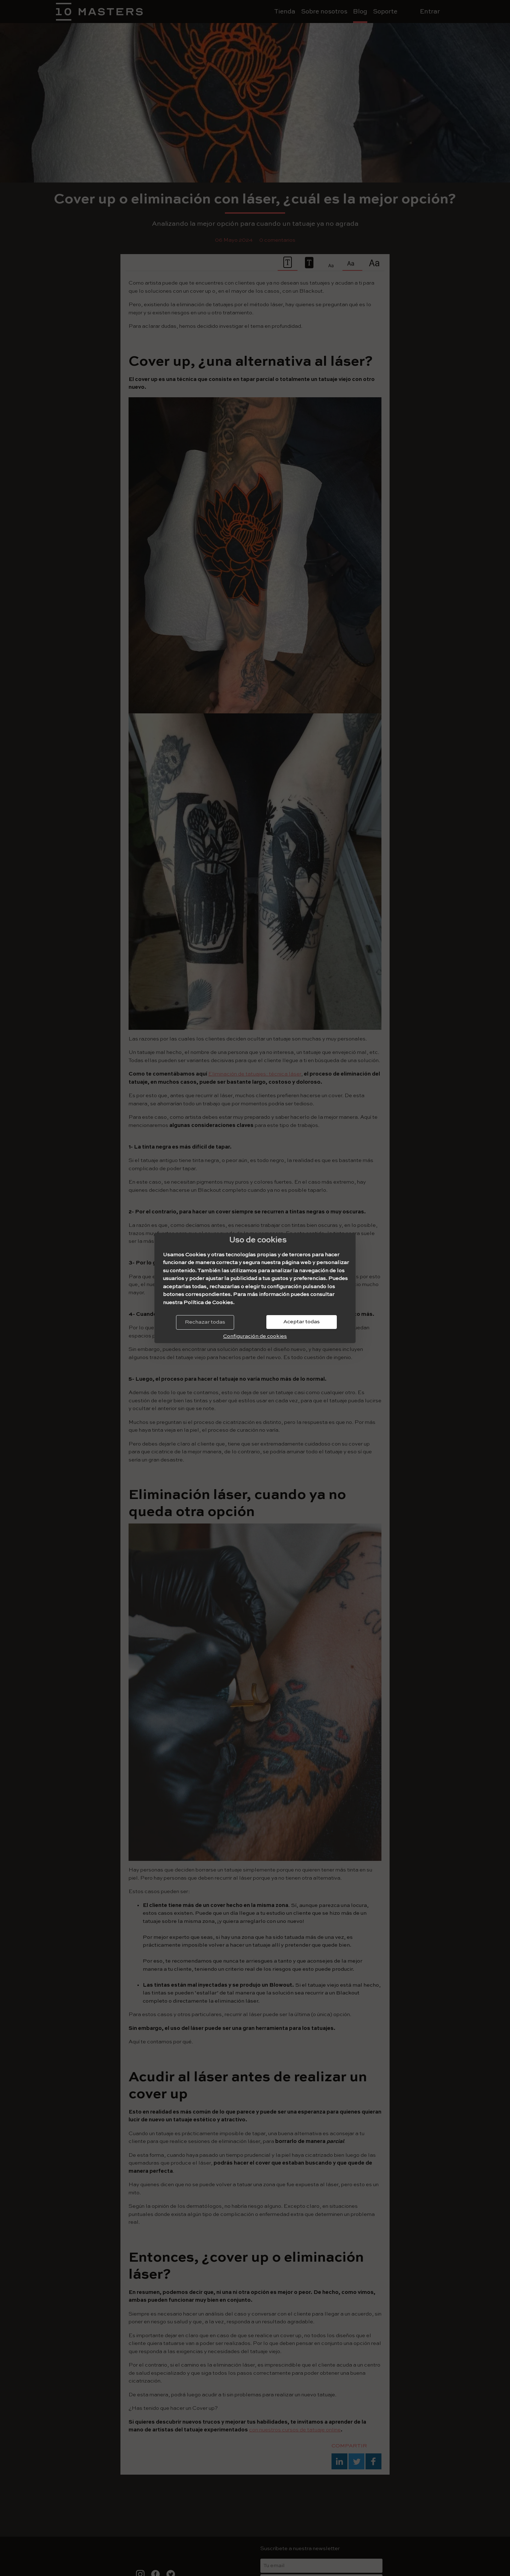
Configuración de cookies (255, 1336)
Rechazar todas (205, 1322)
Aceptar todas (301, 1321)
